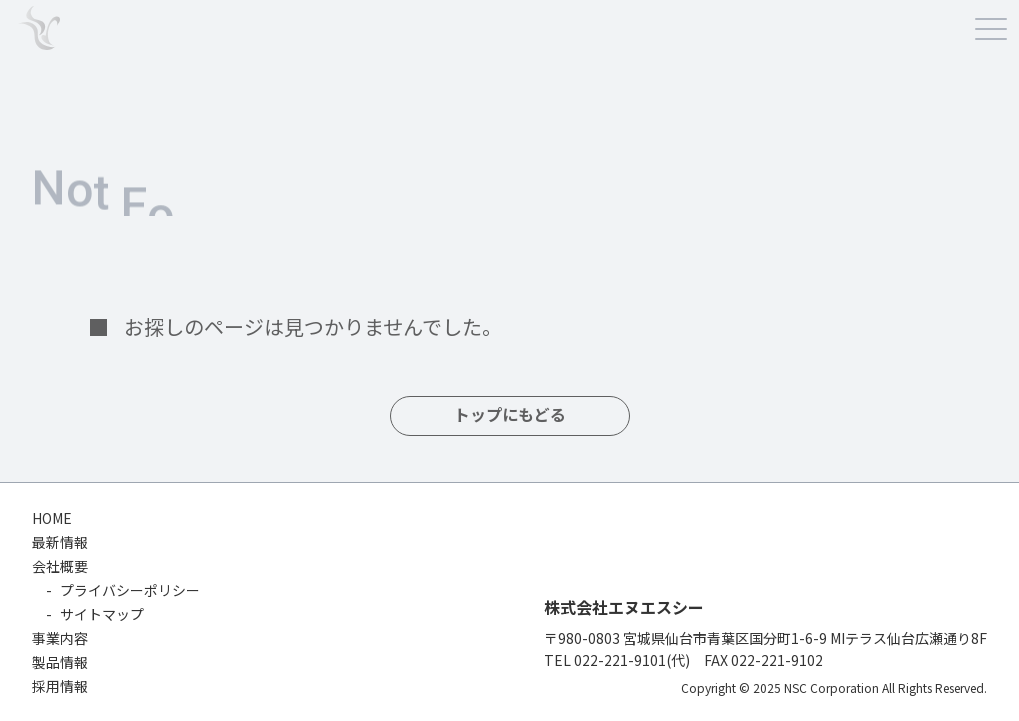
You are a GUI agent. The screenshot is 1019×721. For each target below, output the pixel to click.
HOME (52, 518)
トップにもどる (510, 415)
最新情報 (60, 542)
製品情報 (60, 662)
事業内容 (60, 638)
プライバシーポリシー (130, 590)
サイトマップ (102, 614)
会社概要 (60, 566)
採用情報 (60, 686)
